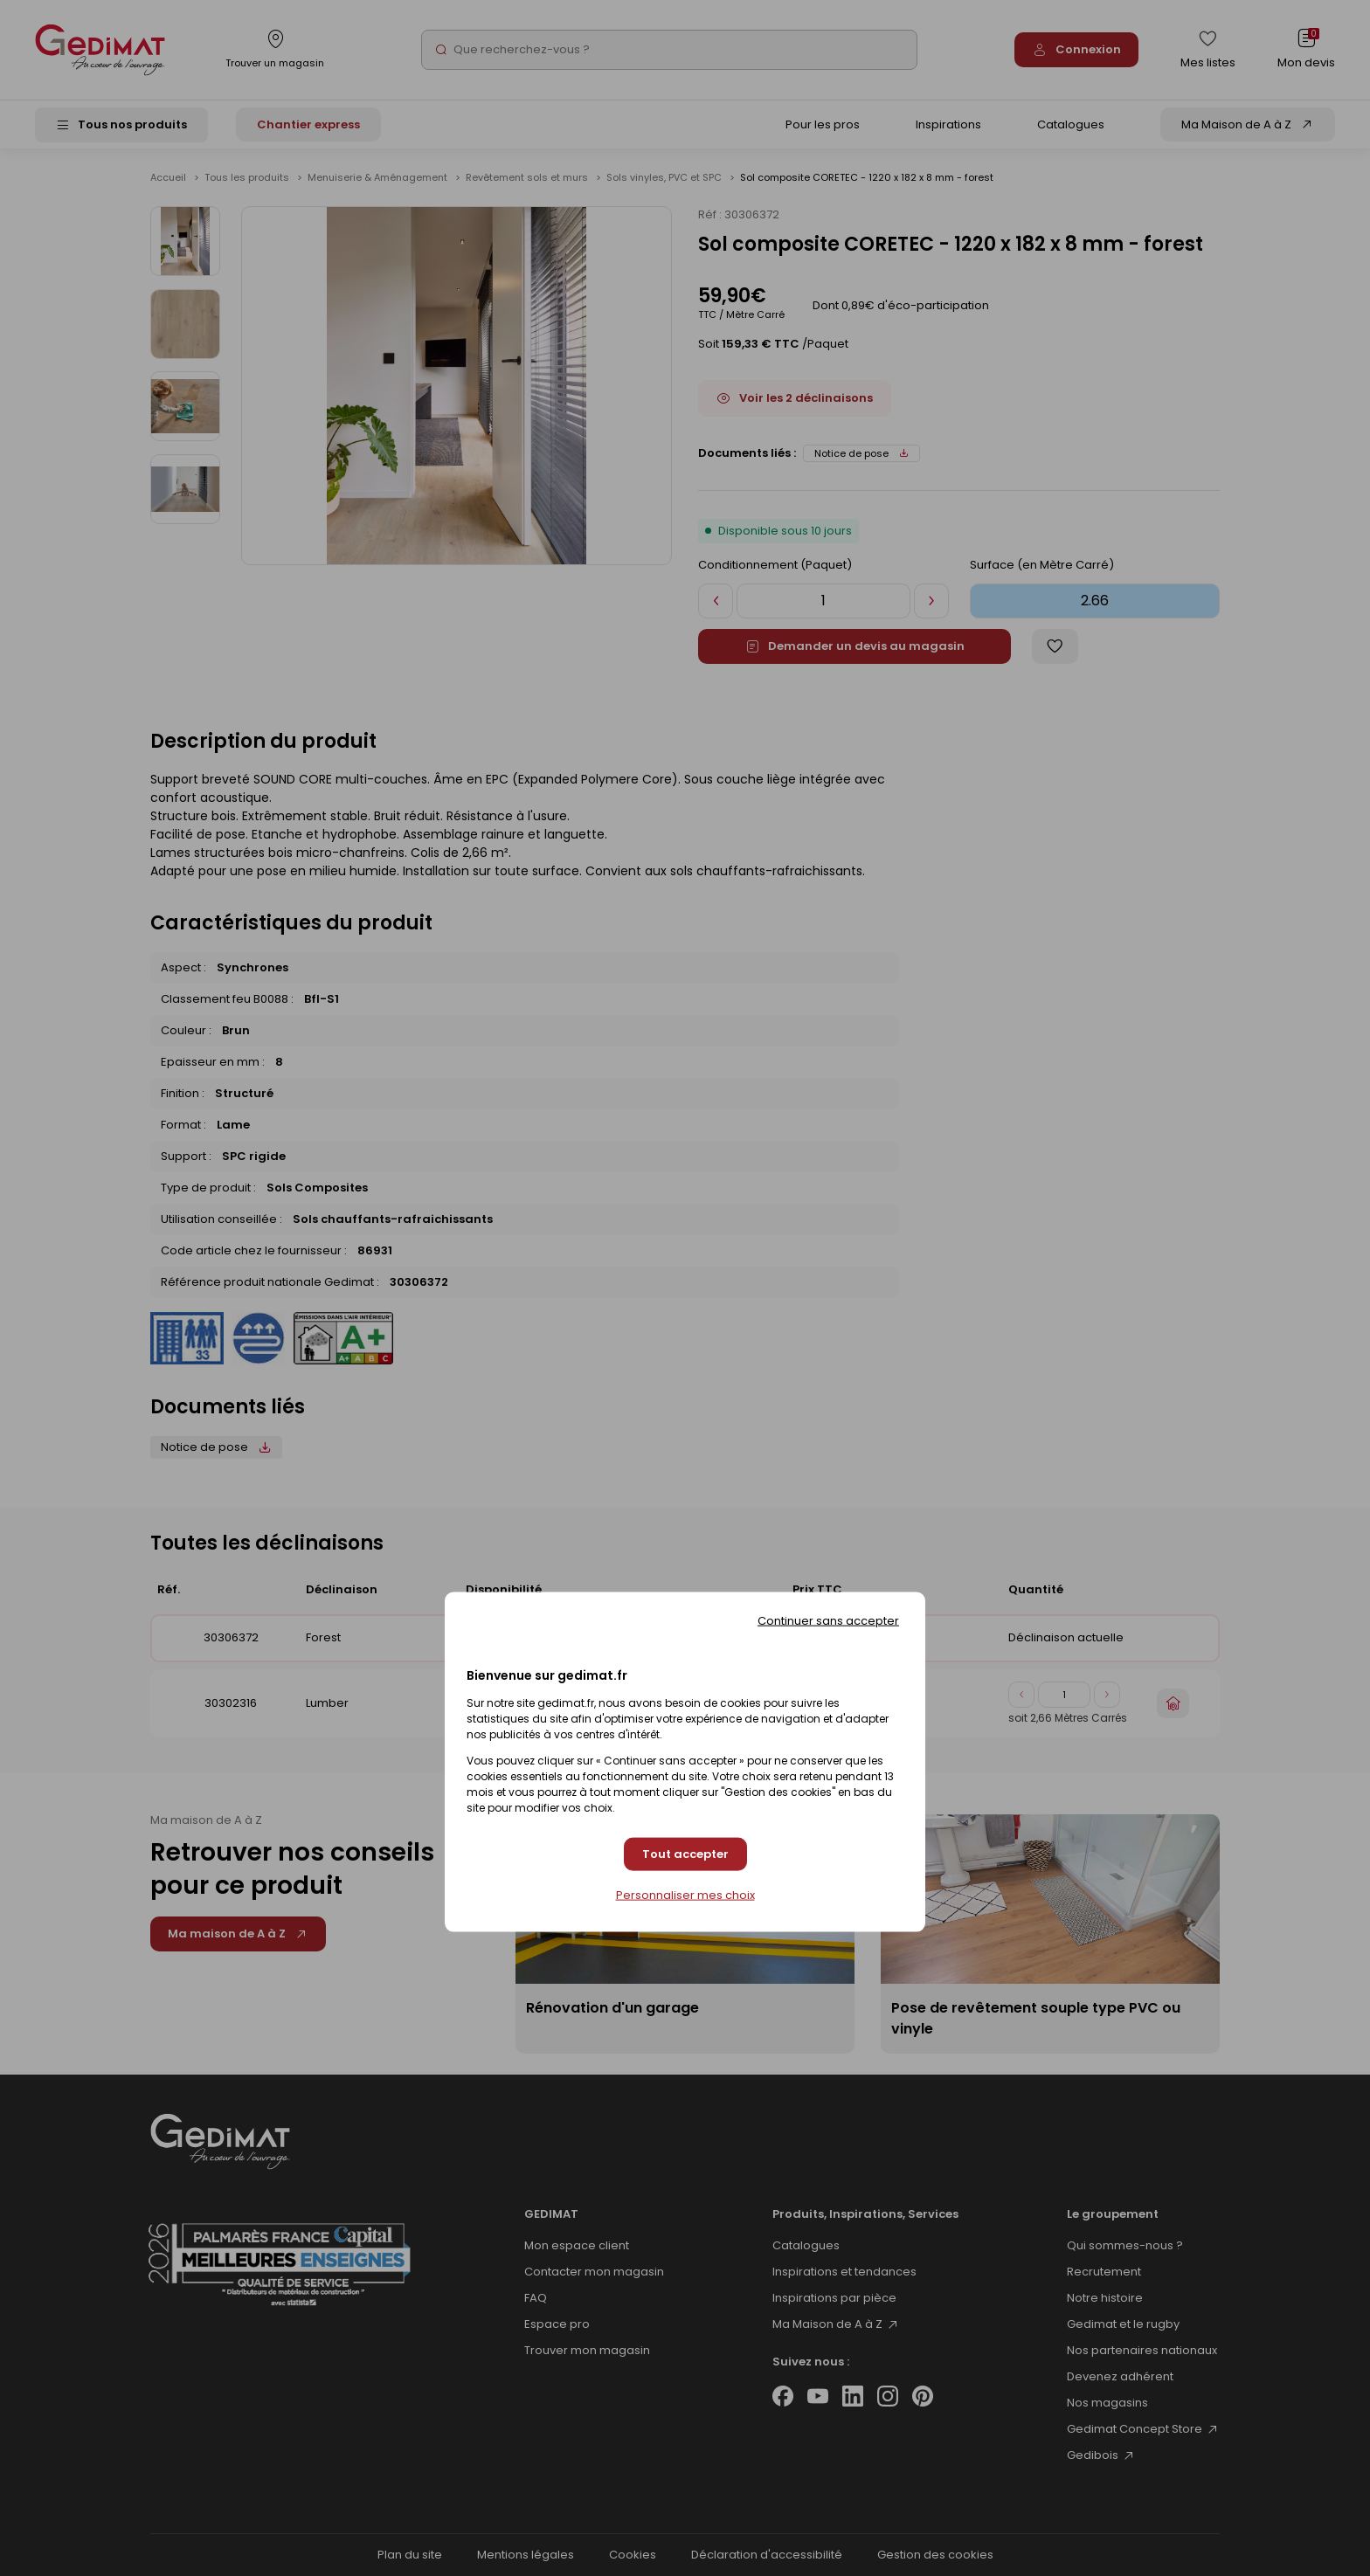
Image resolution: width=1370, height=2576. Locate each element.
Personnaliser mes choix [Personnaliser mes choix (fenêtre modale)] (685, 1895)
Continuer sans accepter (828, 1621)
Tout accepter (685, 1854)
